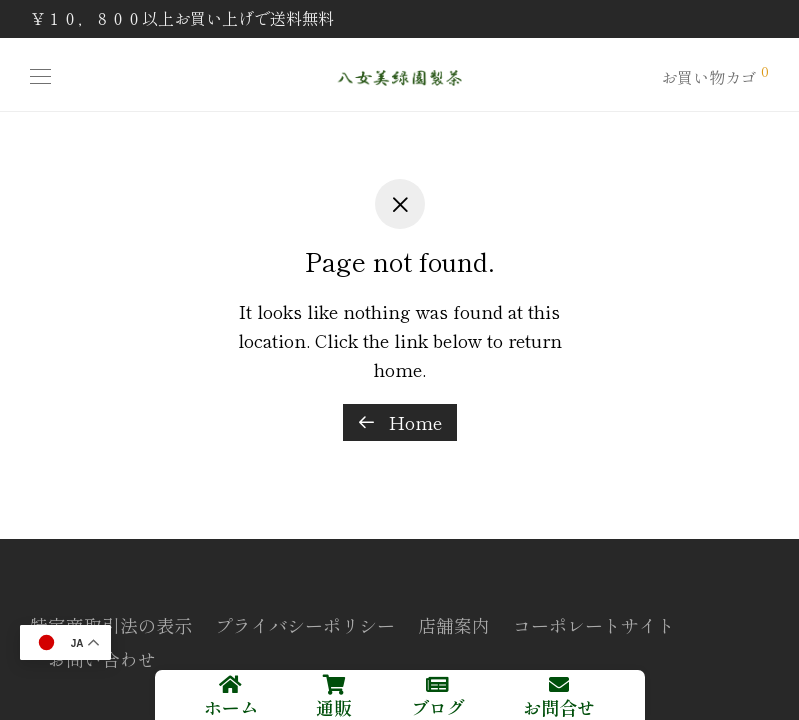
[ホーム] (231, 685)
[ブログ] (438, 685)
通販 (334, 707)
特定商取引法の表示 (111, 625)
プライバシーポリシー (305, 625)
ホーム (231, 707)
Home (400, 422)
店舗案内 (454, 625)
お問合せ (559, 707)
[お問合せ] (559, 685)
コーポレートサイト (594, 625)
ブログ (438, 707)
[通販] (334, 685)
